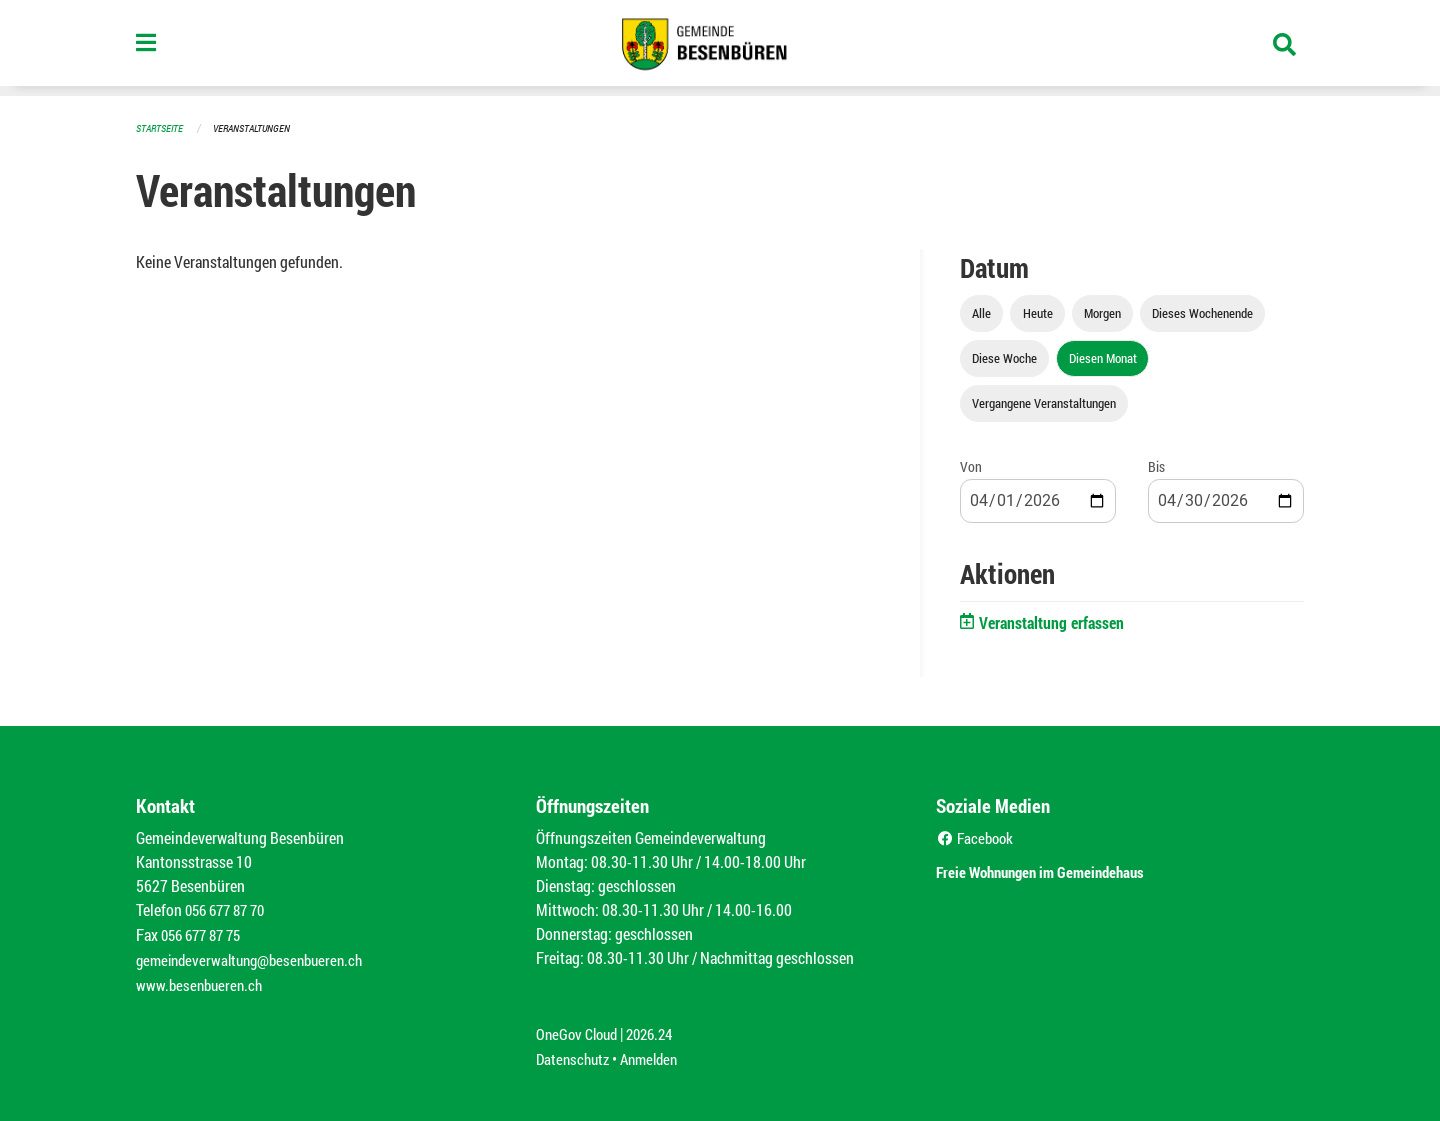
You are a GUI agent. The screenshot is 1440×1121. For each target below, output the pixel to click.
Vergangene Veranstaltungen (1044, 402)
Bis (1156, 465)
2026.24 (658, 1028)
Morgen (1102, 312)
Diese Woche (1004, 357)
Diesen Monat (1103, 357)
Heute (1038, 312)
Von (971, 465)
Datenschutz (575, 1052)
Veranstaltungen (260, 127)
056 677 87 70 (229, 908)
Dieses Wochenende (1202, 312)
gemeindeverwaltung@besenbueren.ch (257, 956)
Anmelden (656, 1052)
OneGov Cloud (579, 1028)
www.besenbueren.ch (202, 980)
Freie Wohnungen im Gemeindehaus (1068, 868)
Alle (981, 312)
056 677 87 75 (205, 932)
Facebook (977, 836)
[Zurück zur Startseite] (720, 48)
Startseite (162, 127)
